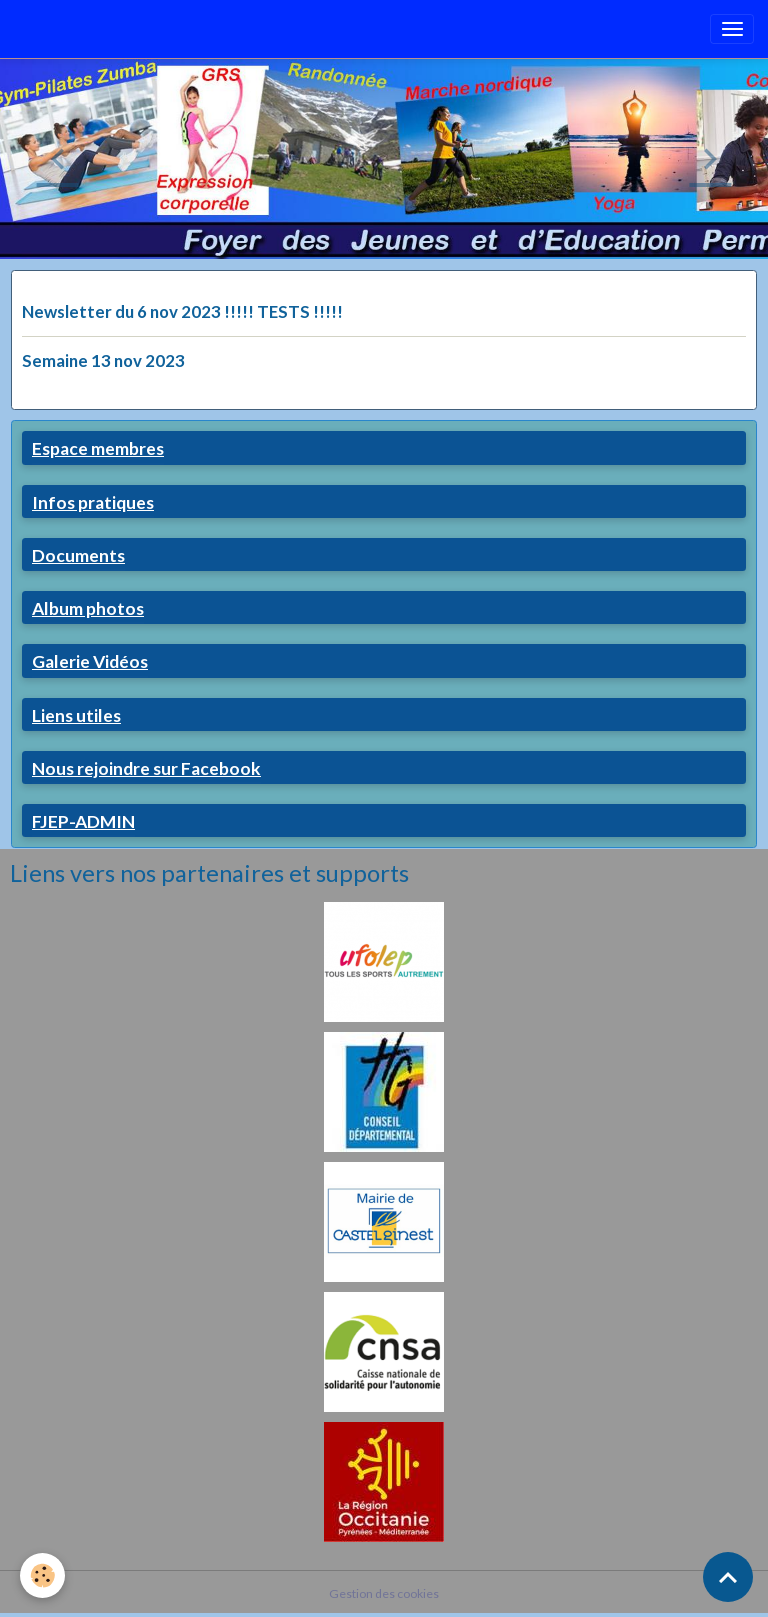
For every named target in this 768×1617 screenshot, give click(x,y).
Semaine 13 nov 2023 (103, 360)
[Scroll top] (728, 1577)
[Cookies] (42, 1575)
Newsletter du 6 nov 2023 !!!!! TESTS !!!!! (182, 311)
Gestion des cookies (384, 1593)
